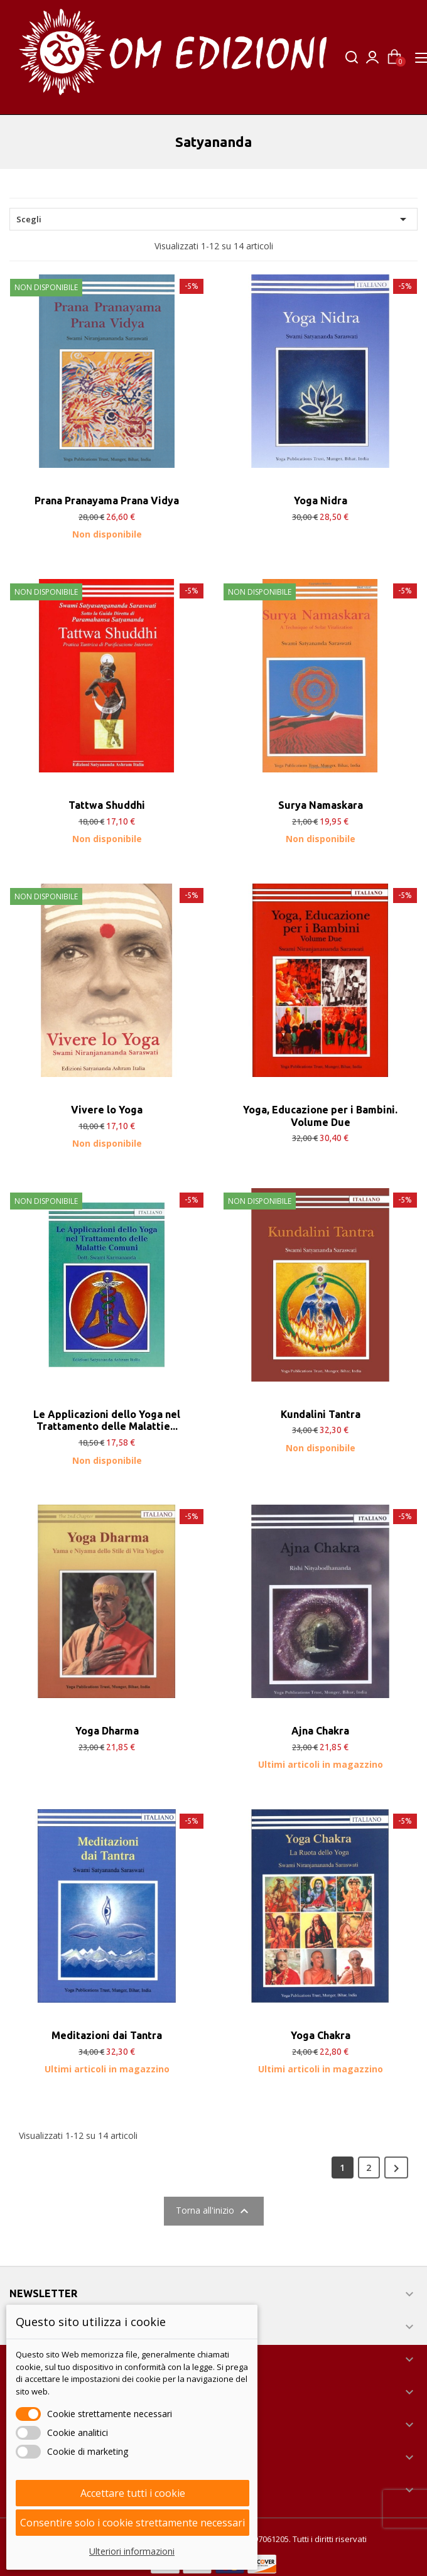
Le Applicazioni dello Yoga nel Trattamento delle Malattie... (106, 1420)
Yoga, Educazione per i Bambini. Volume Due (320, 1116)
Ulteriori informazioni (132, 2551)
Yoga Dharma (107, 1730)
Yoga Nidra (320, 500)
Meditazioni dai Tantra (106, 2035)
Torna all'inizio (214, 2211)
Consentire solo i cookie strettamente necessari (132, 2523)
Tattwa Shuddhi (106, 805)
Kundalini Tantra (320, 1414)
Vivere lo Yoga (107, 1109)
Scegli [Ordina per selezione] (213, 219)
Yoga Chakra (320, 2035)
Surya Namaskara (320, 805)
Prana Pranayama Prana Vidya (107, 500)
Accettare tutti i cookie (132, 2493)
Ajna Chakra (320, 1730)
